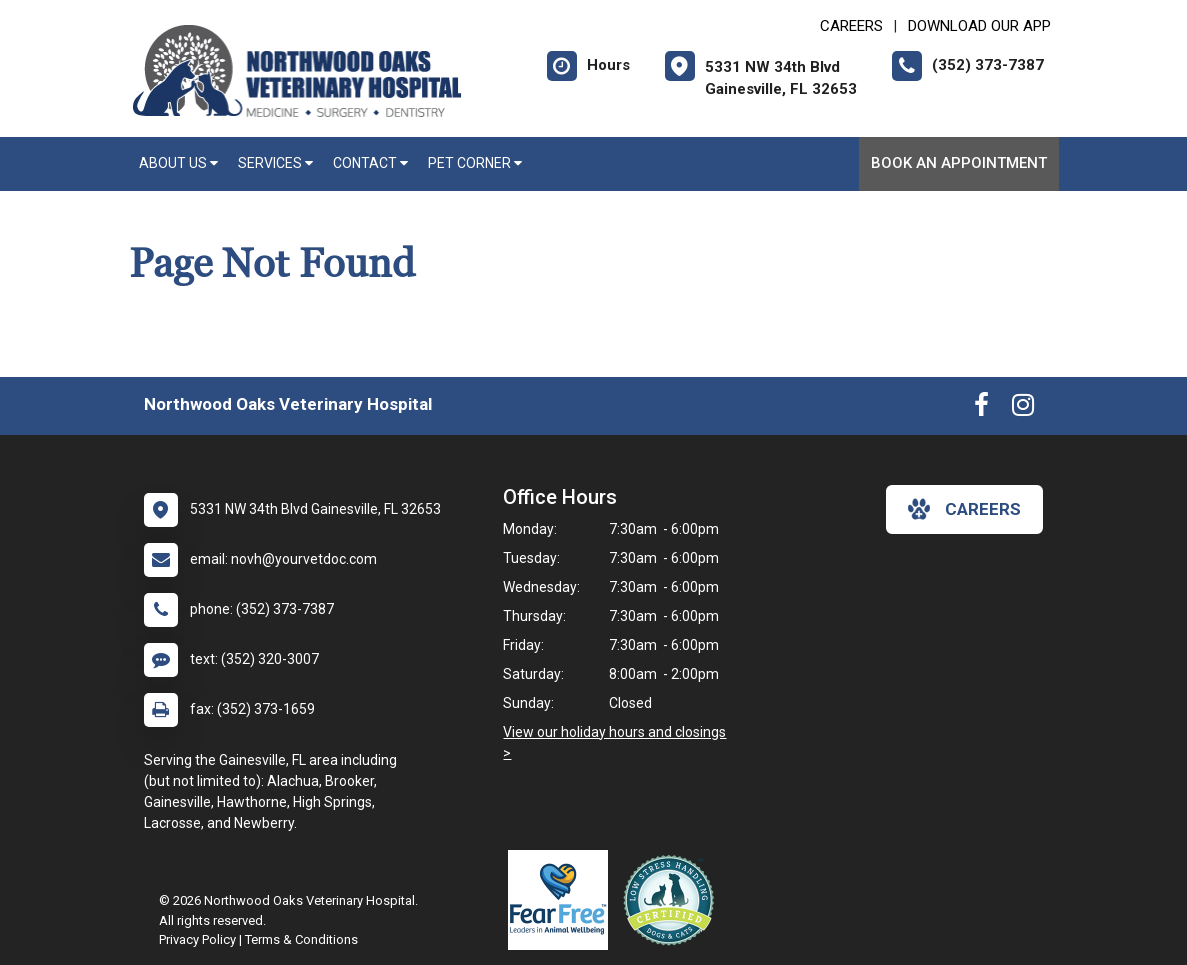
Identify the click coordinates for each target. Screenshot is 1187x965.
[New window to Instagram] (1023, 409)
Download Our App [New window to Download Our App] (979, 26)
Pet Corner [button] (475, 163)
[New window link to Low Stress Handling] (673, 900)
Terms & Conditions (301, 939)
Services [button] (275, 163)
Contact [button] (370, 163)
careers (964, 509)
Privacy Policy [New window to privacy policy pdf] (197, 939)
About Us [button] (178, 163)
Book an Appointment (959, 163)
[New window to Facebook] (981, 409)
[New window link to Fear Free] (563, 900)
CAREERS (851, 26)
